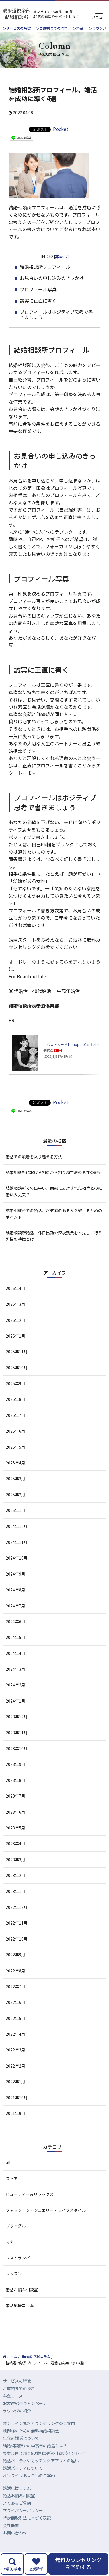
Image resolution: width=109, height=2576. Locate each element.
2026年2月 (15, 1320)
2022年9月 (15, 1954)
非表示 (61, 256)
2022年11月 (17, 1923)
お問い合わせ (15, 2533)
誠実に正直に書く (38, 300)
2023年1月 (15, 1891)
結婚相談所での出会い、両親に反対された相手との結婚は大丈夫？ (54, 1191)
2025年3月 (15, 1478)
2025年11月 (17, 1351)
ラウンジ (99, 27)
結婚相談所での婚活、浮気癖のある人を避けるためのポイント (54, 1214)
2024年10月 (17, 1558)
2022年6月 (15, 2002)
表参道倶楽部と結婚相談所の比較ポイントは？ (45, 2453)
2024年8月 (15, 1590)
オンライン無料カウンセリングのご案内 (39, 2423)
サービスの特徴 (18, 27)
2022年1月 (15, 2081)
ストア (12, 2178)
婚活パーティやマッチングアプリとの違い (41, 2460)
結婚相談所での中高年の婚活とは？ (35, 2446)
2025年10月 (17, 1368)
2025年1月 (15, 1510)
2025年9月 (15, 1383)
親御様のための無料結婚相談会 (31, 2431)
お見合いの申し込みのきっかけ (52, 277)
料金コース (13, 2396)
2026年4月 (15, 1288)
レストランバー (20, 2258)
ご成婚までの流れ (54, 27)
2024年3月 (15, 1669)
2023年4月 (15, 1843)
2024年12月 (17, 1526)
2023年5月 (15, 1828)
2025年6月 (15, 1431)
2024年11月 (17, 1542)
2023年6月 (15, 1812)
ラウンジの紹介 (17, 2411)
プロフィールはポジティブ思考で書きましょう (56, 314)
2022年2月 (15, 2066)
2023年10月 (17, 1748)
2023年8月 (15, 1780)
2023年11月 (17, 1732)
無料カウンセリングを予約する (78, 2563)
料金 (79, 27)
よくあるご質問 (17, 2503)
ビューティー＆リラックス (30, 2194)
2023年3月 (15, 1859)
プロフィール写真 (38, 289)
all (8, 2162)
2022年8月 (15, 1971)
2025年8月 (15, 1399)
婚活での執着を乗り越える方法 (34, 1156)
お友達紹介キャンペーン (25, 2403)
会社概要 (11, 2525)
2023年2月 (15, 1875)
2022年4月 (15, 2034)
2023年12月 (17, 1716)
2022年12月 (17, 1907)
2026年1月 (15, 1336)
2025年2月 (15, 1494)
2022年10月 (17, 1939)
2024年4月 (15, 1653)
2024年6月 (15, 1621)
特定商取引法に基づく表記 (27, 2518)
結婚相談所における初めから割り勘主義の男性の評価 (54, 1172)
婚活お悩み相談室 (22, 2289)
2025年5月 (15, 1447)
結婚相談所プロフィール (45, 266)
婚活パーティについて (23, 2468)
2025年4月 (15, 1463)
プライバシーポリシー (23, 2510)
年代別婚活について (21, 2438)
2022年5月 (15, 2018)
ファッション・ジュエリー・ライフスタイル (46, 2210)
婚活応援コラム (20, 2305)
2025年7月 (15, 1415)
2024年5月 (15, 1637)
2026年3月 (15, 1304)
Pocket (60, 128)
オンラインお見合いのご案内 (29, 2475)
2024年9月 (15, 1574)
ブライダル (16, 2226)
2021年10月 (17, 2097)
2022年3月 (15, 2050)
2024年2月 (15, 1685)
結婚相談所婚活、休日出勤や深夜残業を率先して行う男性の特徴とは (54, 1236)
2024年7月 (15, 1606)
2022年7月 (15, 1986)
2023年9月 (15, 1764)
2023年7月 (15, 1796)
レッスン (14, 2273)
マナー (12, 2242)
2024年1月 (15, 1701)
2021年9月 (15, 2113)
